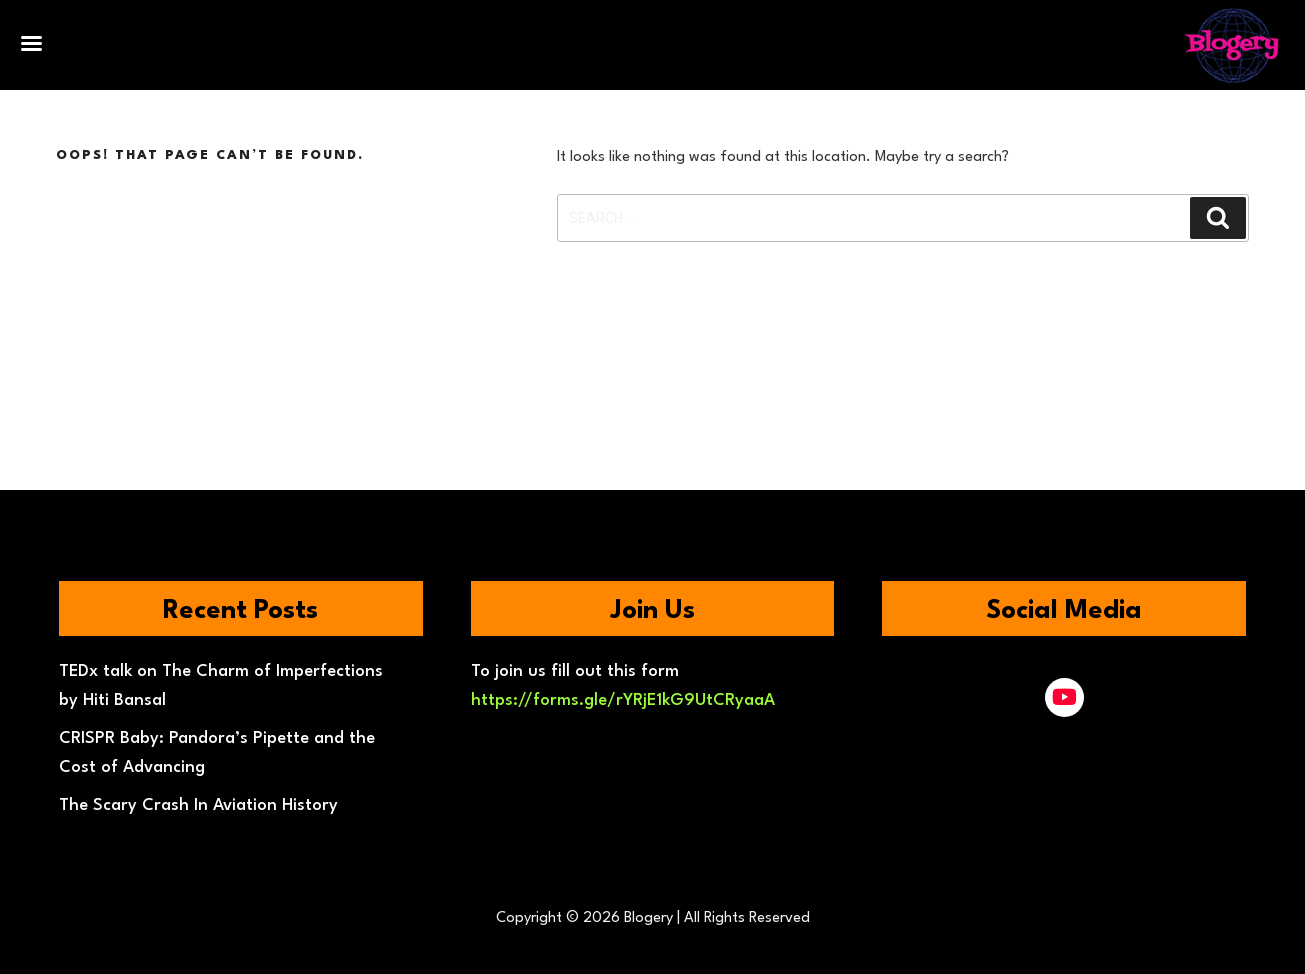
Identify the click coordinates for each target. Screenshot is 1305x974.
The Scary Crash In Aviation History (198, 805)
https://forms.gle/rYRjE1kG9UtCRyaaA (623, 700)
